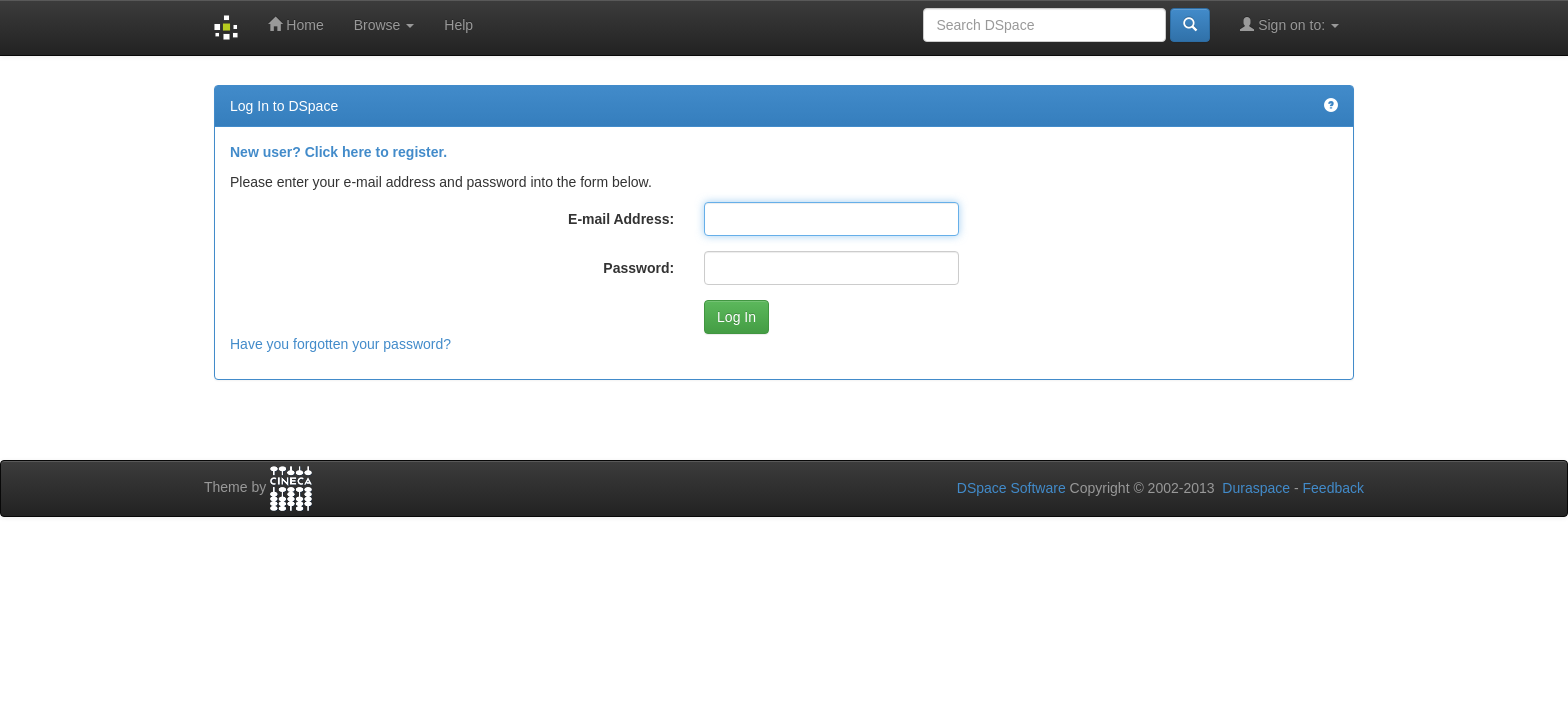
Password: (638, 268)
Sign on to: (1289, 24)
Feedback (1333, 488)
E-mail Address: (621, 219)
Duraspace (1256, 488)
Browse (384, 25)
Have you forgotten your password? (340, 344)
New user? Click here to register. (338, 152)
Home (295, 24)
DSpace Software (1011, 488)
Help (458, 25)
